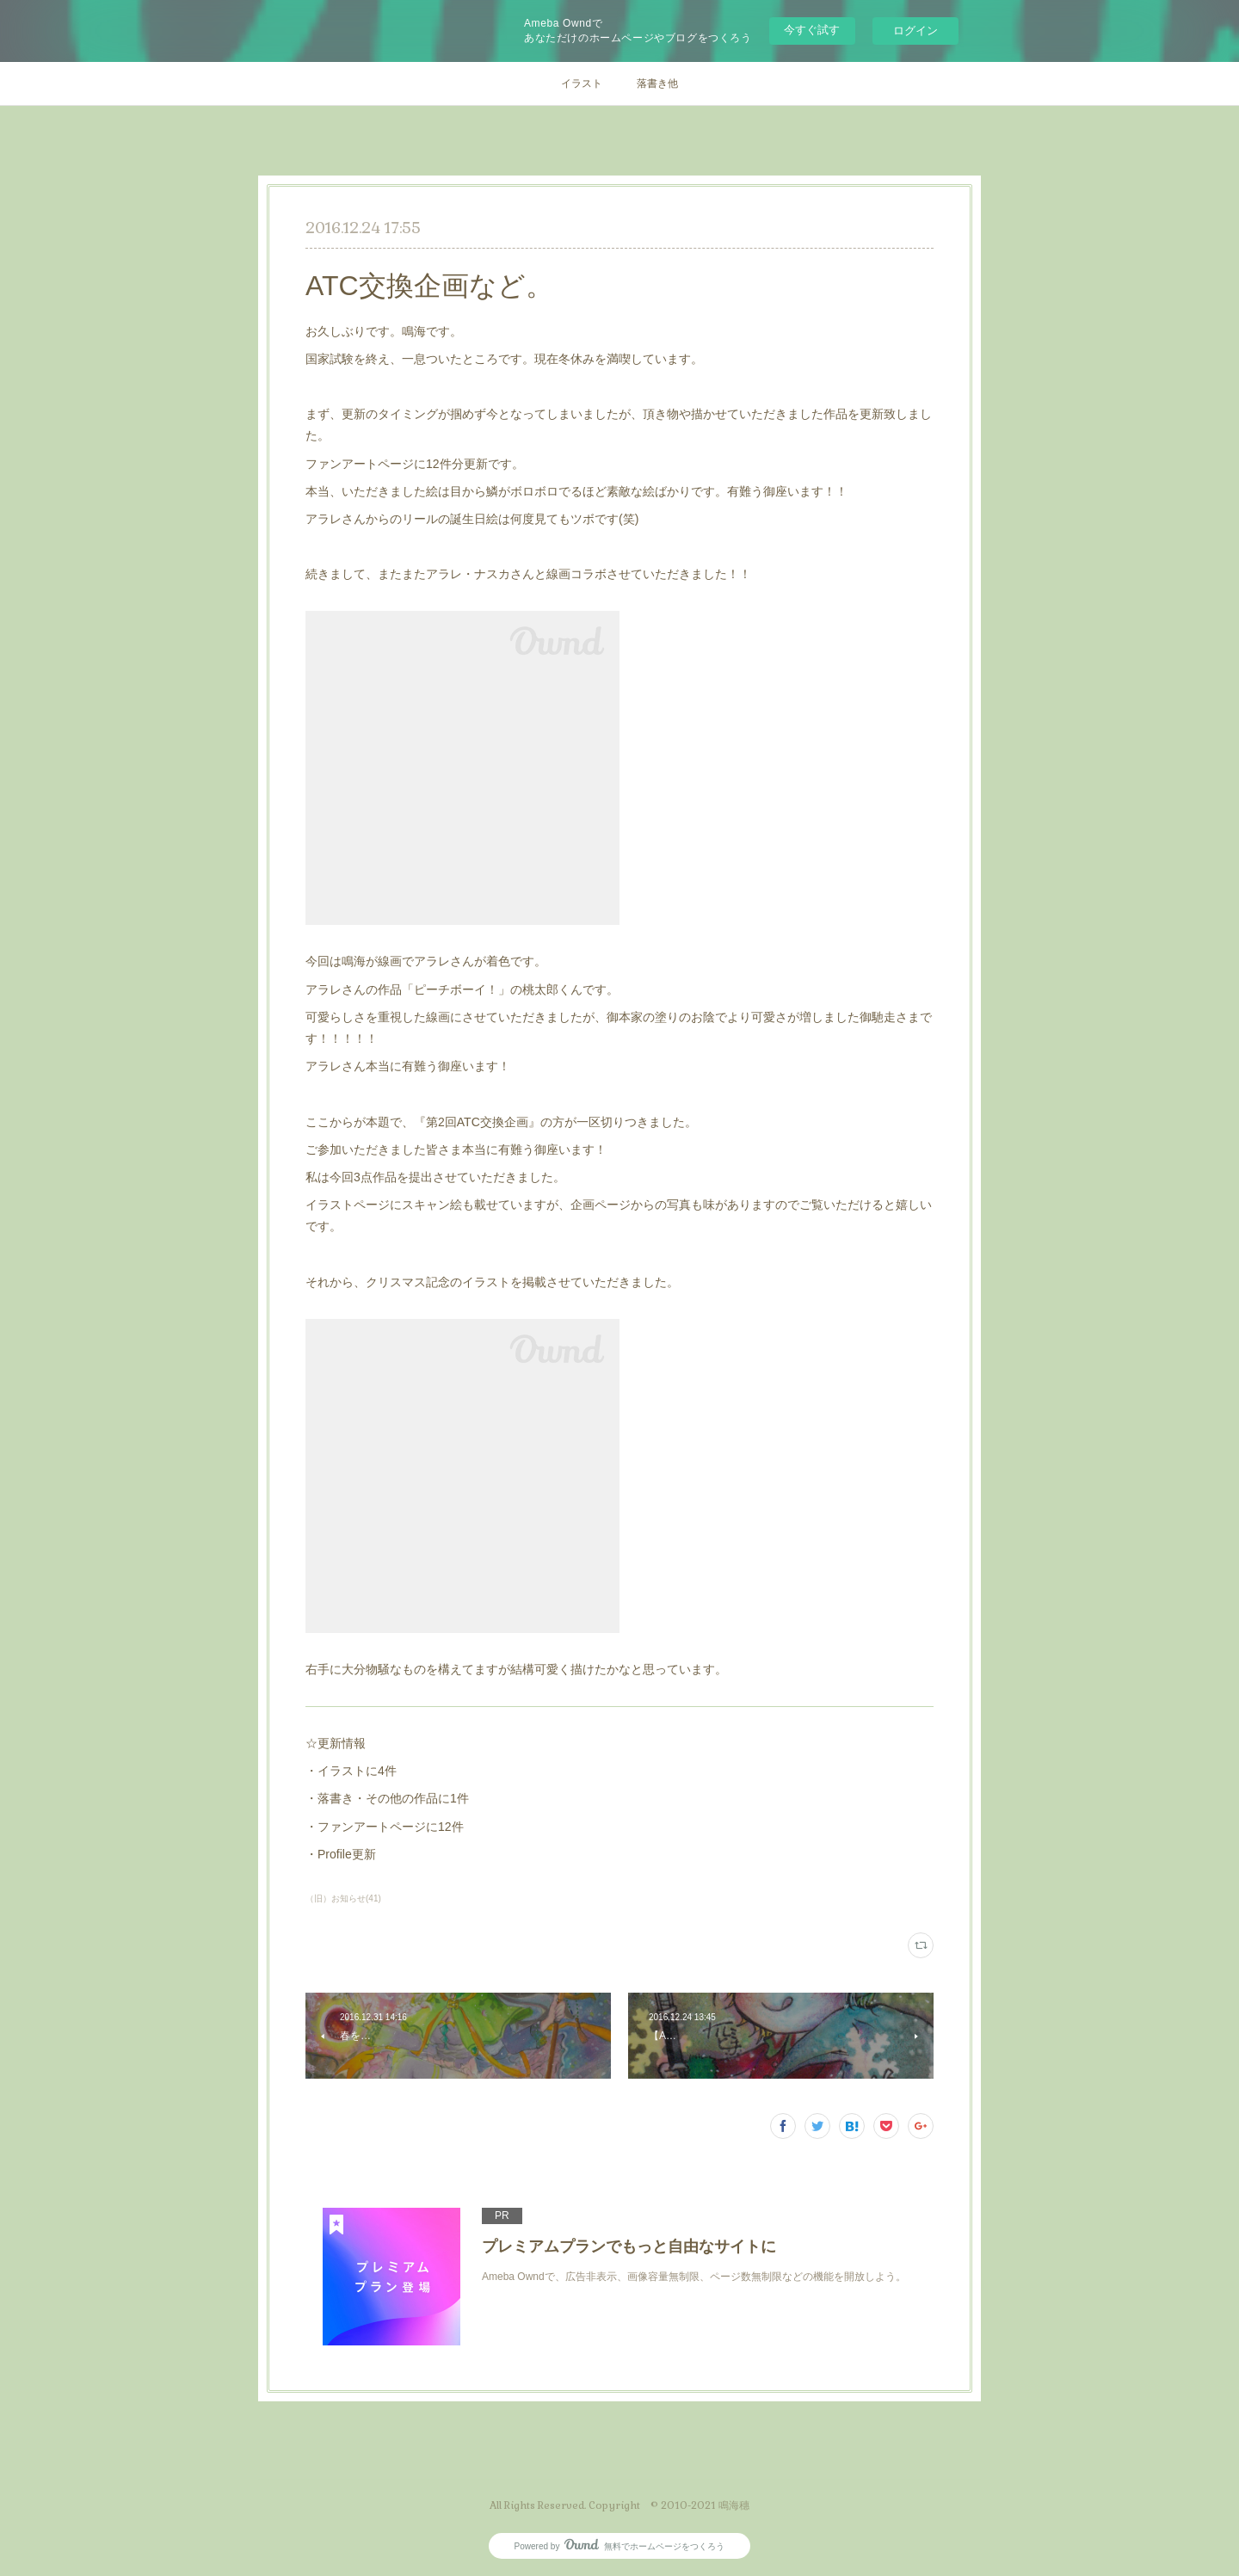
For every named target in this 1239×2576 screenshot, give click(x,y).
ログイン (915, 30)
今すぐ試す (812, 29)
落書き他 (657, 83)
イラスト (581, 83)
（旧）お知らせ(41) (343, 1898)
